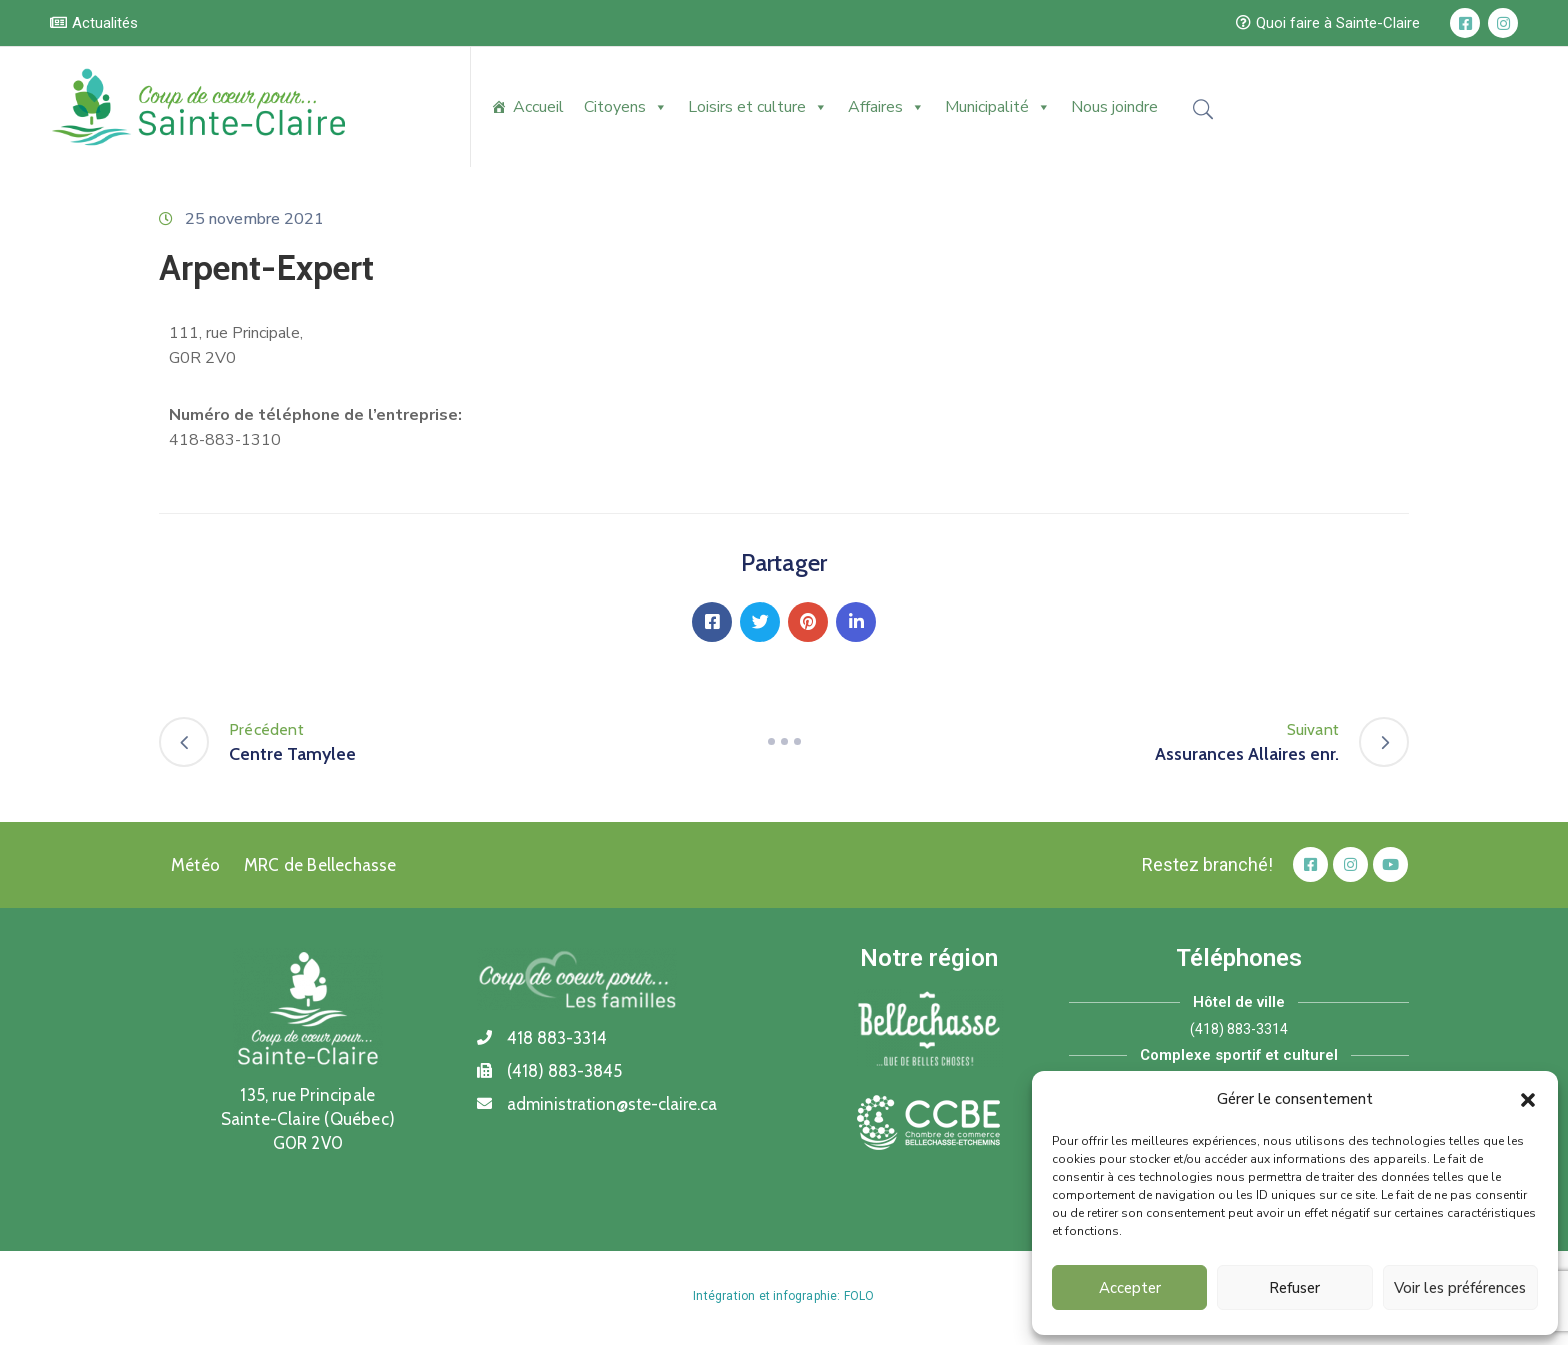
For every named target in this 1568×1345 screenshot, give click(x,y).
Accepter (1130, 1288)
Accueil (538, 107)
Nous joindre (1114, 107)
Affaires (886, 107)
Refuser (1294, 1288)
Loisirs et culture (758, 107)
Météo (195, 865)
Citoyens (626, 107)
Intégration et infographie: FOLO (783, 1296)
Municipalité (998, 107)
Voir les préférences (1460, 1288)
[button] (1528, 1099)
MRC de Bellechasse (320, 865)
